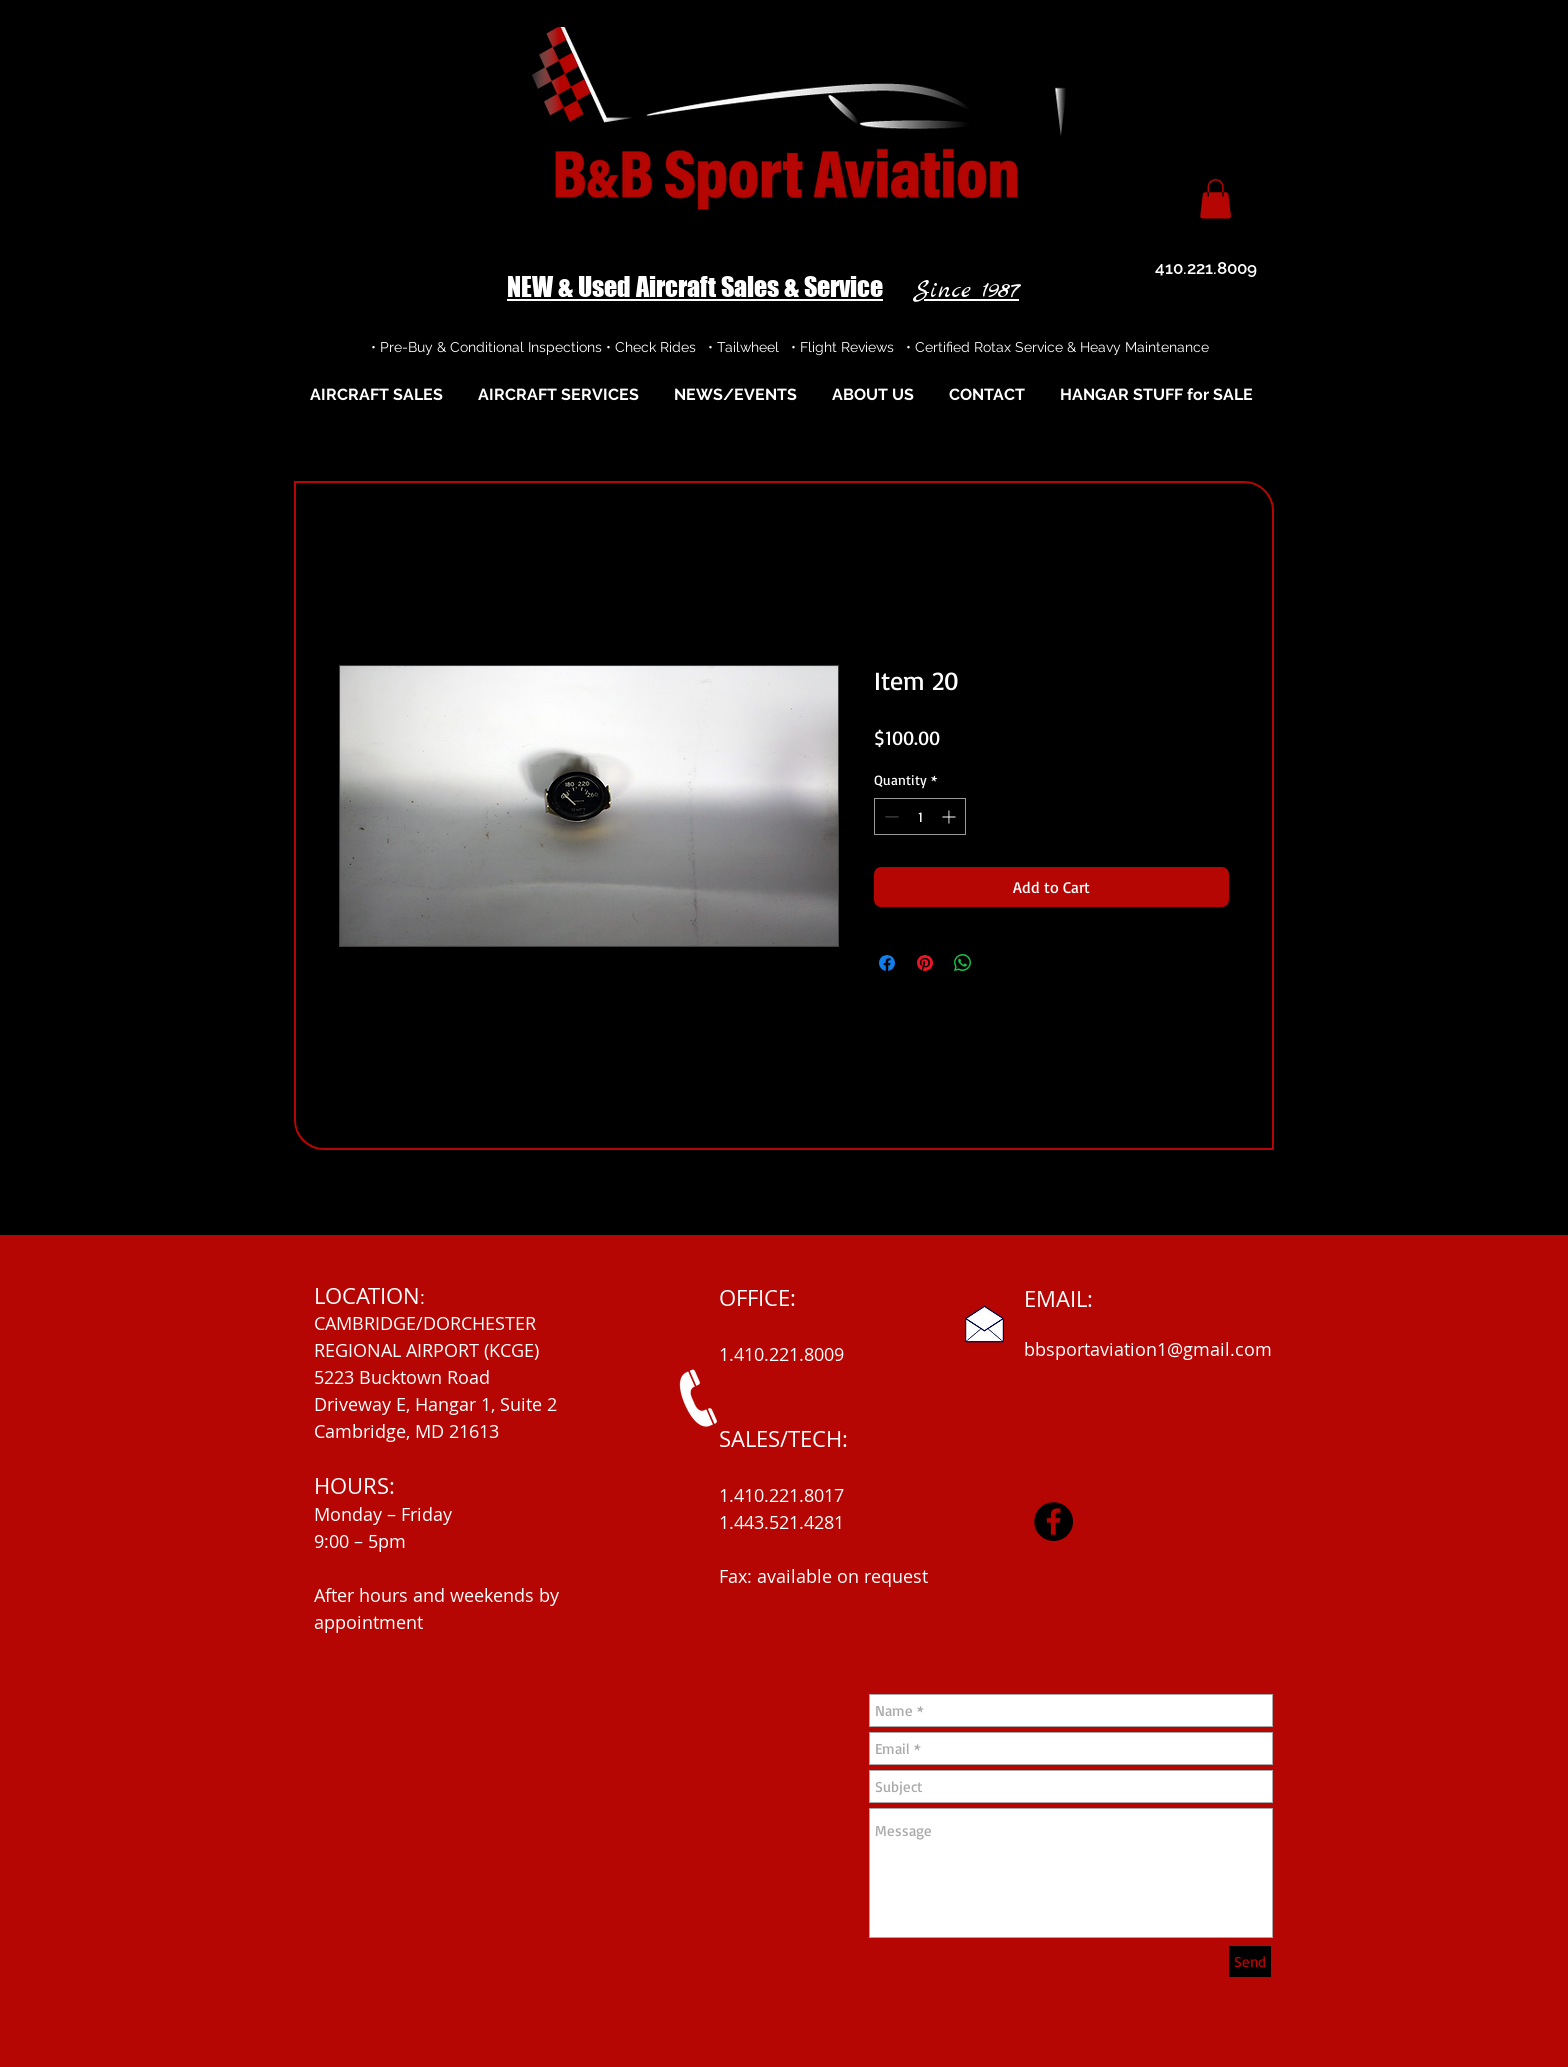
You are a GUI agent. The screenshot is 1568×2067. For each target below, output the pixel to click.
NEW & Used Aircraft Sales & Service (695, 286)
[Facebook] (1053, 1521)
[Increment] (950, 816)
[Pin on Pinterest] (925, 963)
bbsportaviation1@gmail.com (1148, 1349)
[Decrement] (889, 816)
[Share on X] (1001, 963)
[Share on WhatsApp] (963, 963)
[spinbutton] (920, 816)
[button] (1215, 198)
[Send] (1250, 1961)
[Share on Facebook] (887, 963)
